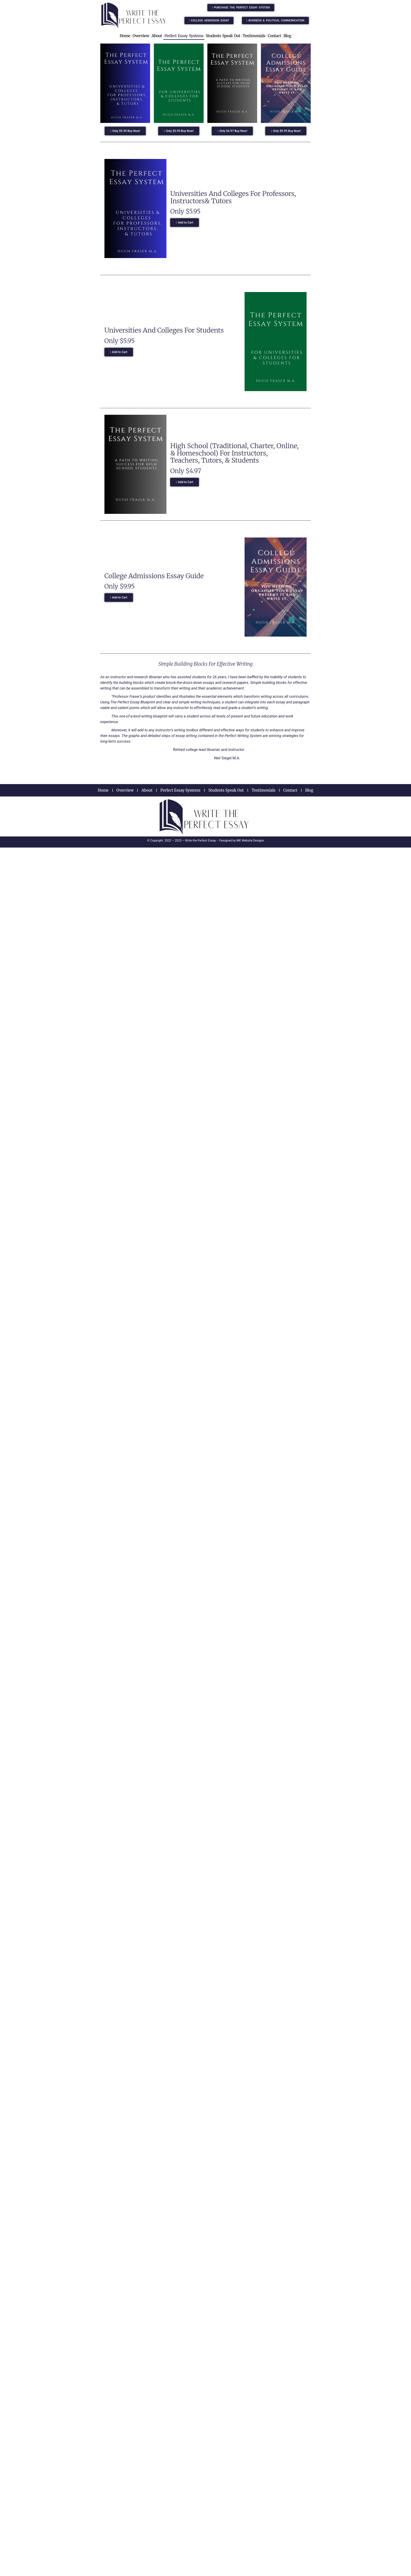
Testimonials (254, 35)
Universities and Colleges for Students (164, 330)
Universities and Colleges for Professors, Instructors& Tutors (233, 197)
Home (125, 35)
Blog (287, 35)
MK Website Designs (250, 840)
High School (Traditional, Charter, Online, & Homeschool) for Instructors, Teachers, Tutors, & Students (234, 453)
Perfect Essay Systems (184, 35)
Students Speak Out (223, 35)
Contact (274, 35)
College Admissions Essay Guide (154, 576)
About (157, 35)
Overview (141, 35)
